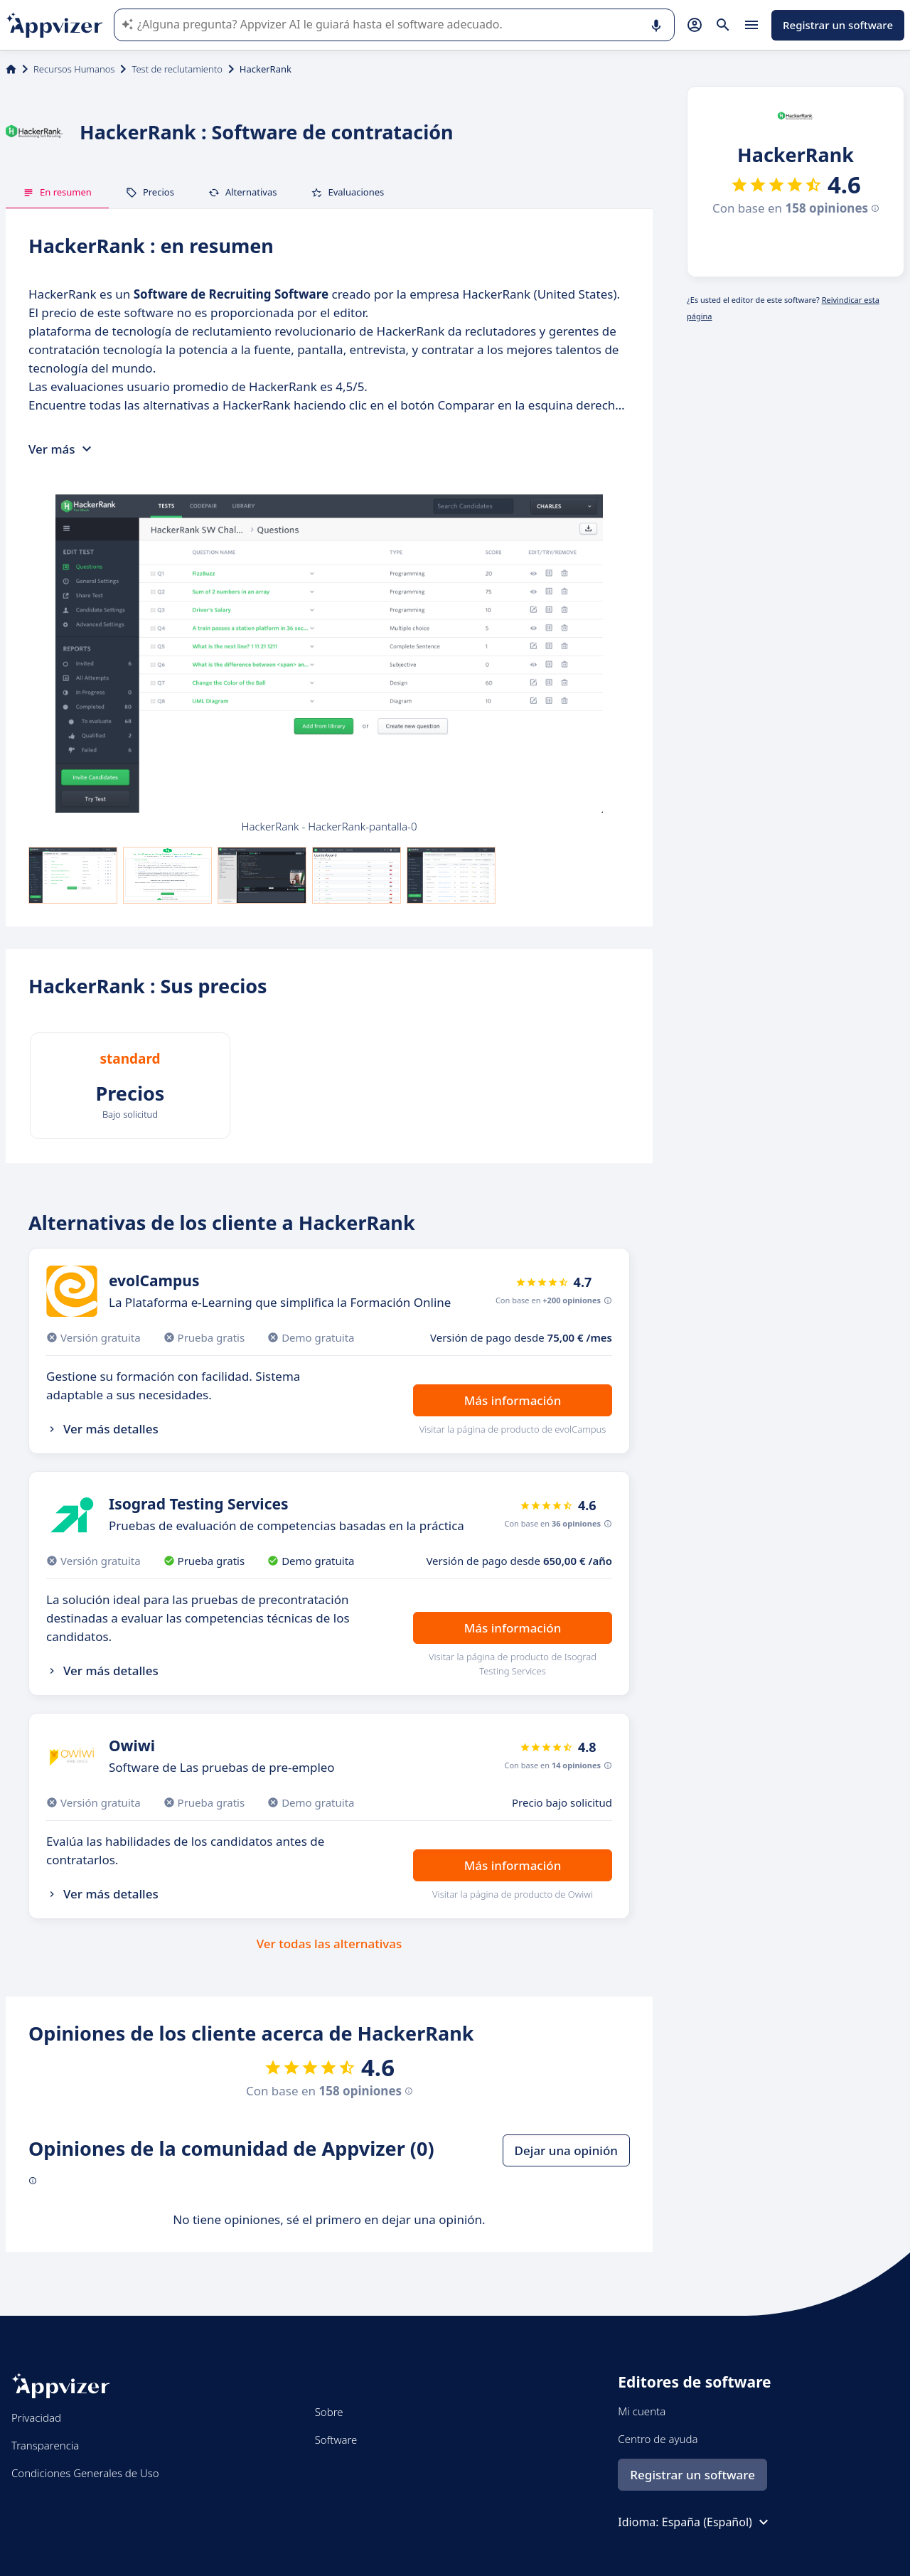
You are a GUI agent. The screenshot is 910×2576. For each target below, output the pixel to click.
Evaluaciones (347, 192)
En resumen (57, 192)
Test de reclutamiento (177, 69)
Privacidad (36, 2417)
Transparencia (45, 2445)
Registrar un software (838, 25)
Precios (150, 192)
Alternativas (242, 192)
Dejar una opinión (566, 2150)
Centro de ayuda (657, 2439)
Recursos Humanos (73, 69)
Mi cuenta (641, 2411)
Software (336, 2439)
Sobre (329, 2412)
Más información (513, 1400)
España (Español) (717, 2521)
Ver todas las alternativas (329, 1943)
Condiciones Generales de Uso (85, 2473)
